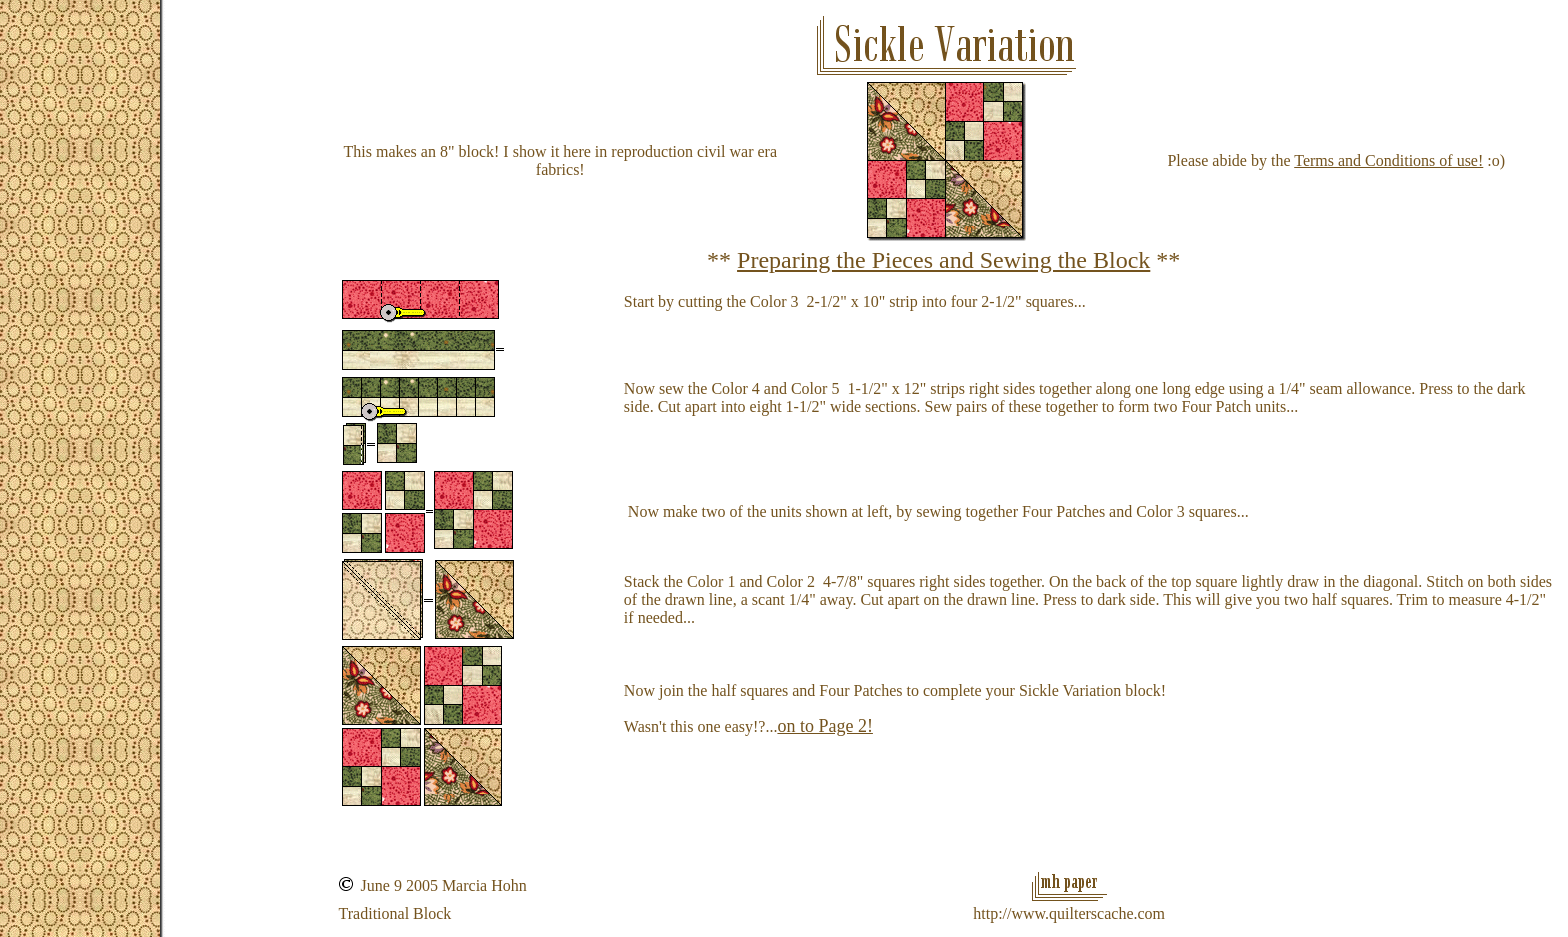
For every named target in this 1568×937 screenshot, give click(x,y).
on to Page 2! (824, 726)
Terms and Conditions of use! (1388, 160)
